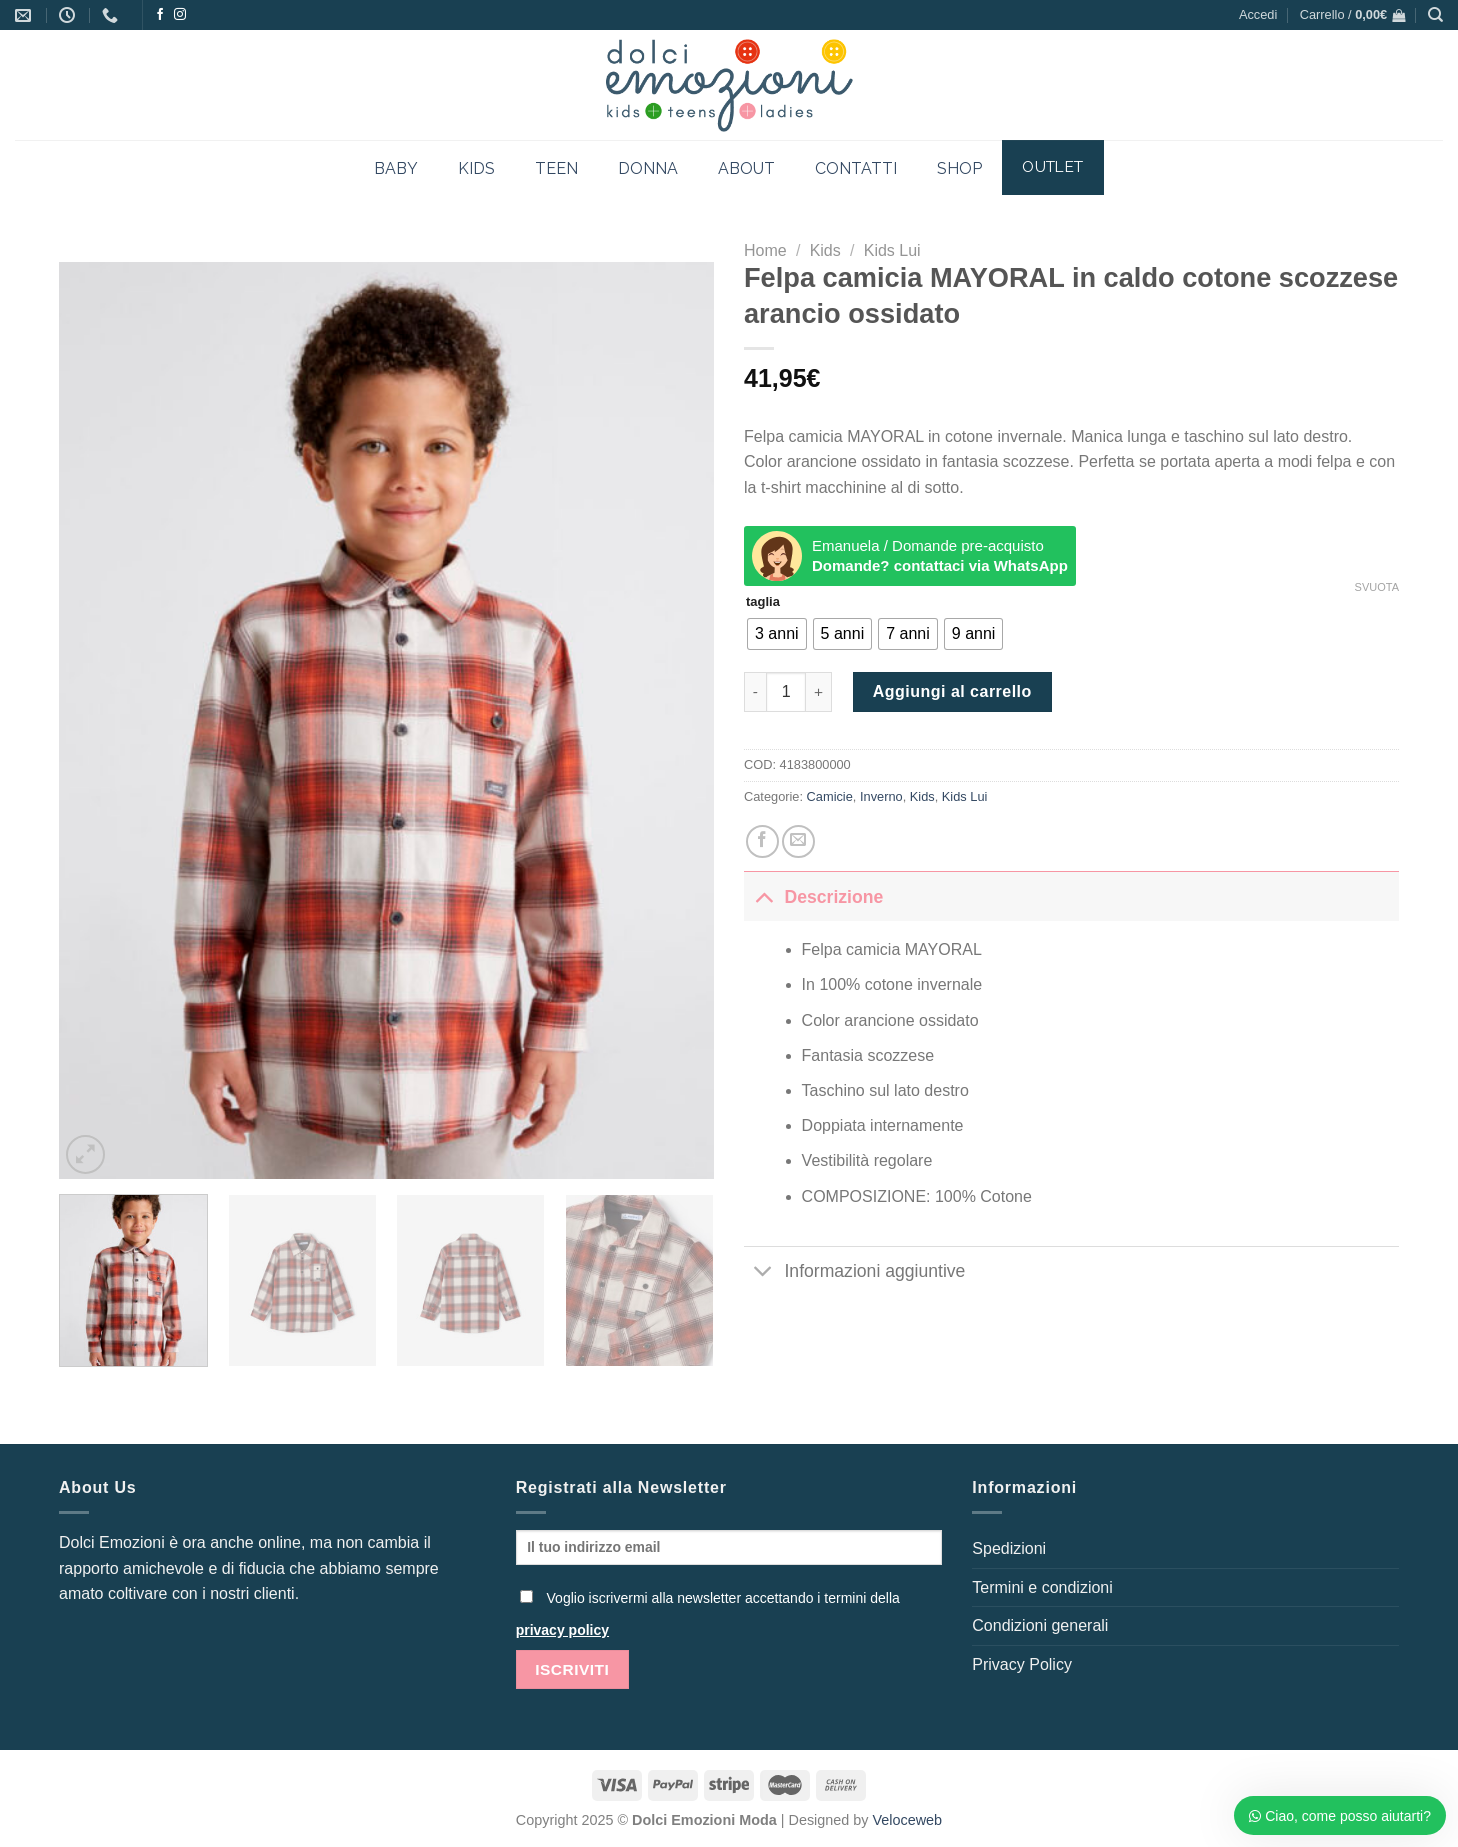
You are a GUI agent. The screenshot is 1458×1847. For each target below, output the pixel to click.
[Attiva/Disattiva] (763, 896)
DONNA (648, 168)
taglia (763, 602)
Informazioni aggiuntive (854, 1273)
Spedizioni (1009, 1548)
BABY (396, 168)
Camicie (830, 796)
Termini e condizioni (1042, 1587)
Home (765, 250)
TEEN (556, 168)
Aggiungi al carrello (952, 691)
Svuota (1377, 587)
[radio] (777, 634)
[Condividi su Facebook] (762, 841)
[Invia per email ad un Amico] (798, 841)
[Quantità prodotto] (786, 692)
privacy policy (562, 1630)
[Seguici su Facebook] (160, 15)
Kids (825, 250)
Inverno (881, 796)
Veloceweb (908, 1820)
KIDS (476, 168)
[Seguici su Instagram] (180, 15)
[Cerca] (1435, 15)
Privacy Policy (1022, 1664)
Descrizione (813, 896)
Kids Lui (892, 250)
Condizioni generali (1040, 1625)
